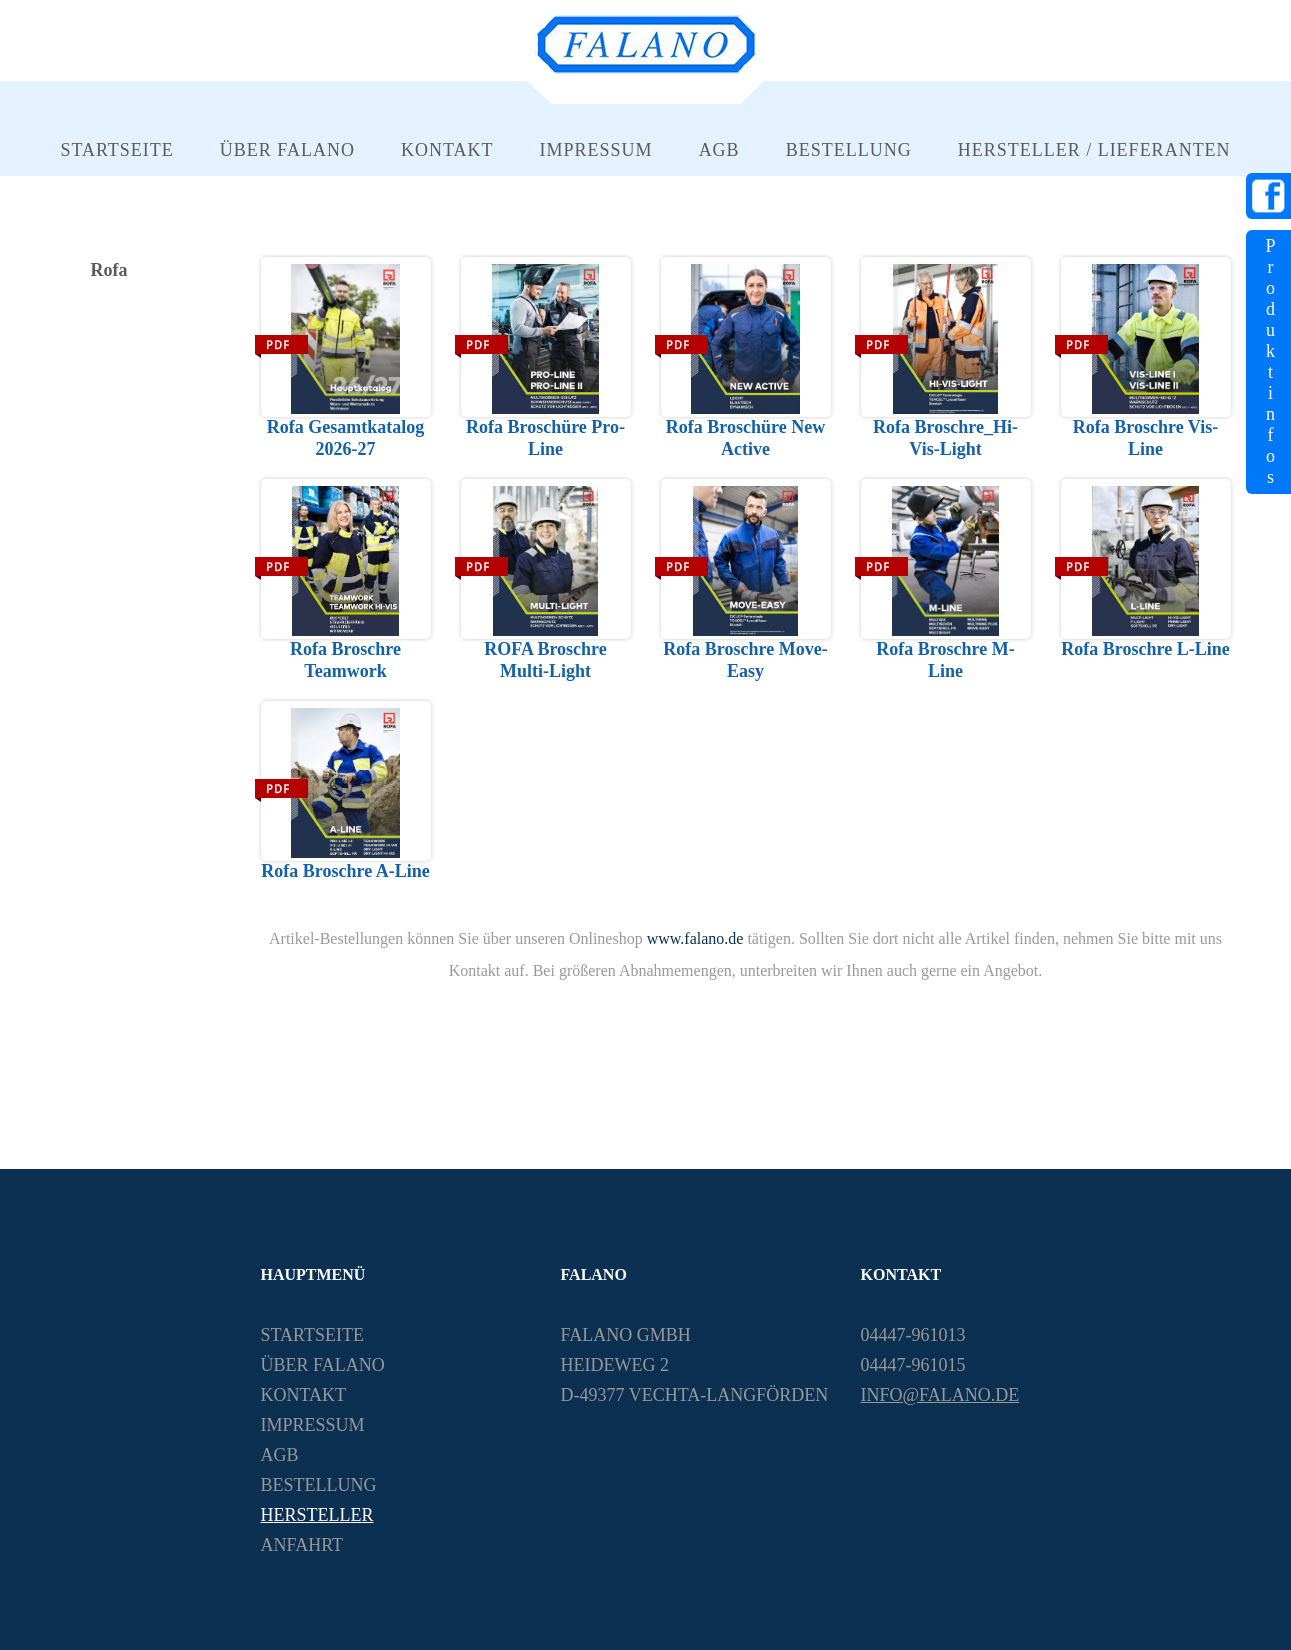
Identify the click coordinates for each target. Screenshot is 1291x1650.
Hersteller (317, 1515)
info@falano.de (940, 1395)
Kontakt (447, 150)
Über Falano (287, 150)
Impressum (596, 150)
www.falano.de (695, 938)
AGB (719, 150)
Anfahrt (302, 1545)
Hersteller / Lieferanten (1094, 150)
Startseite (116, 150)
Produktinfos (1270, 361)
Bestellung (849, 150)
